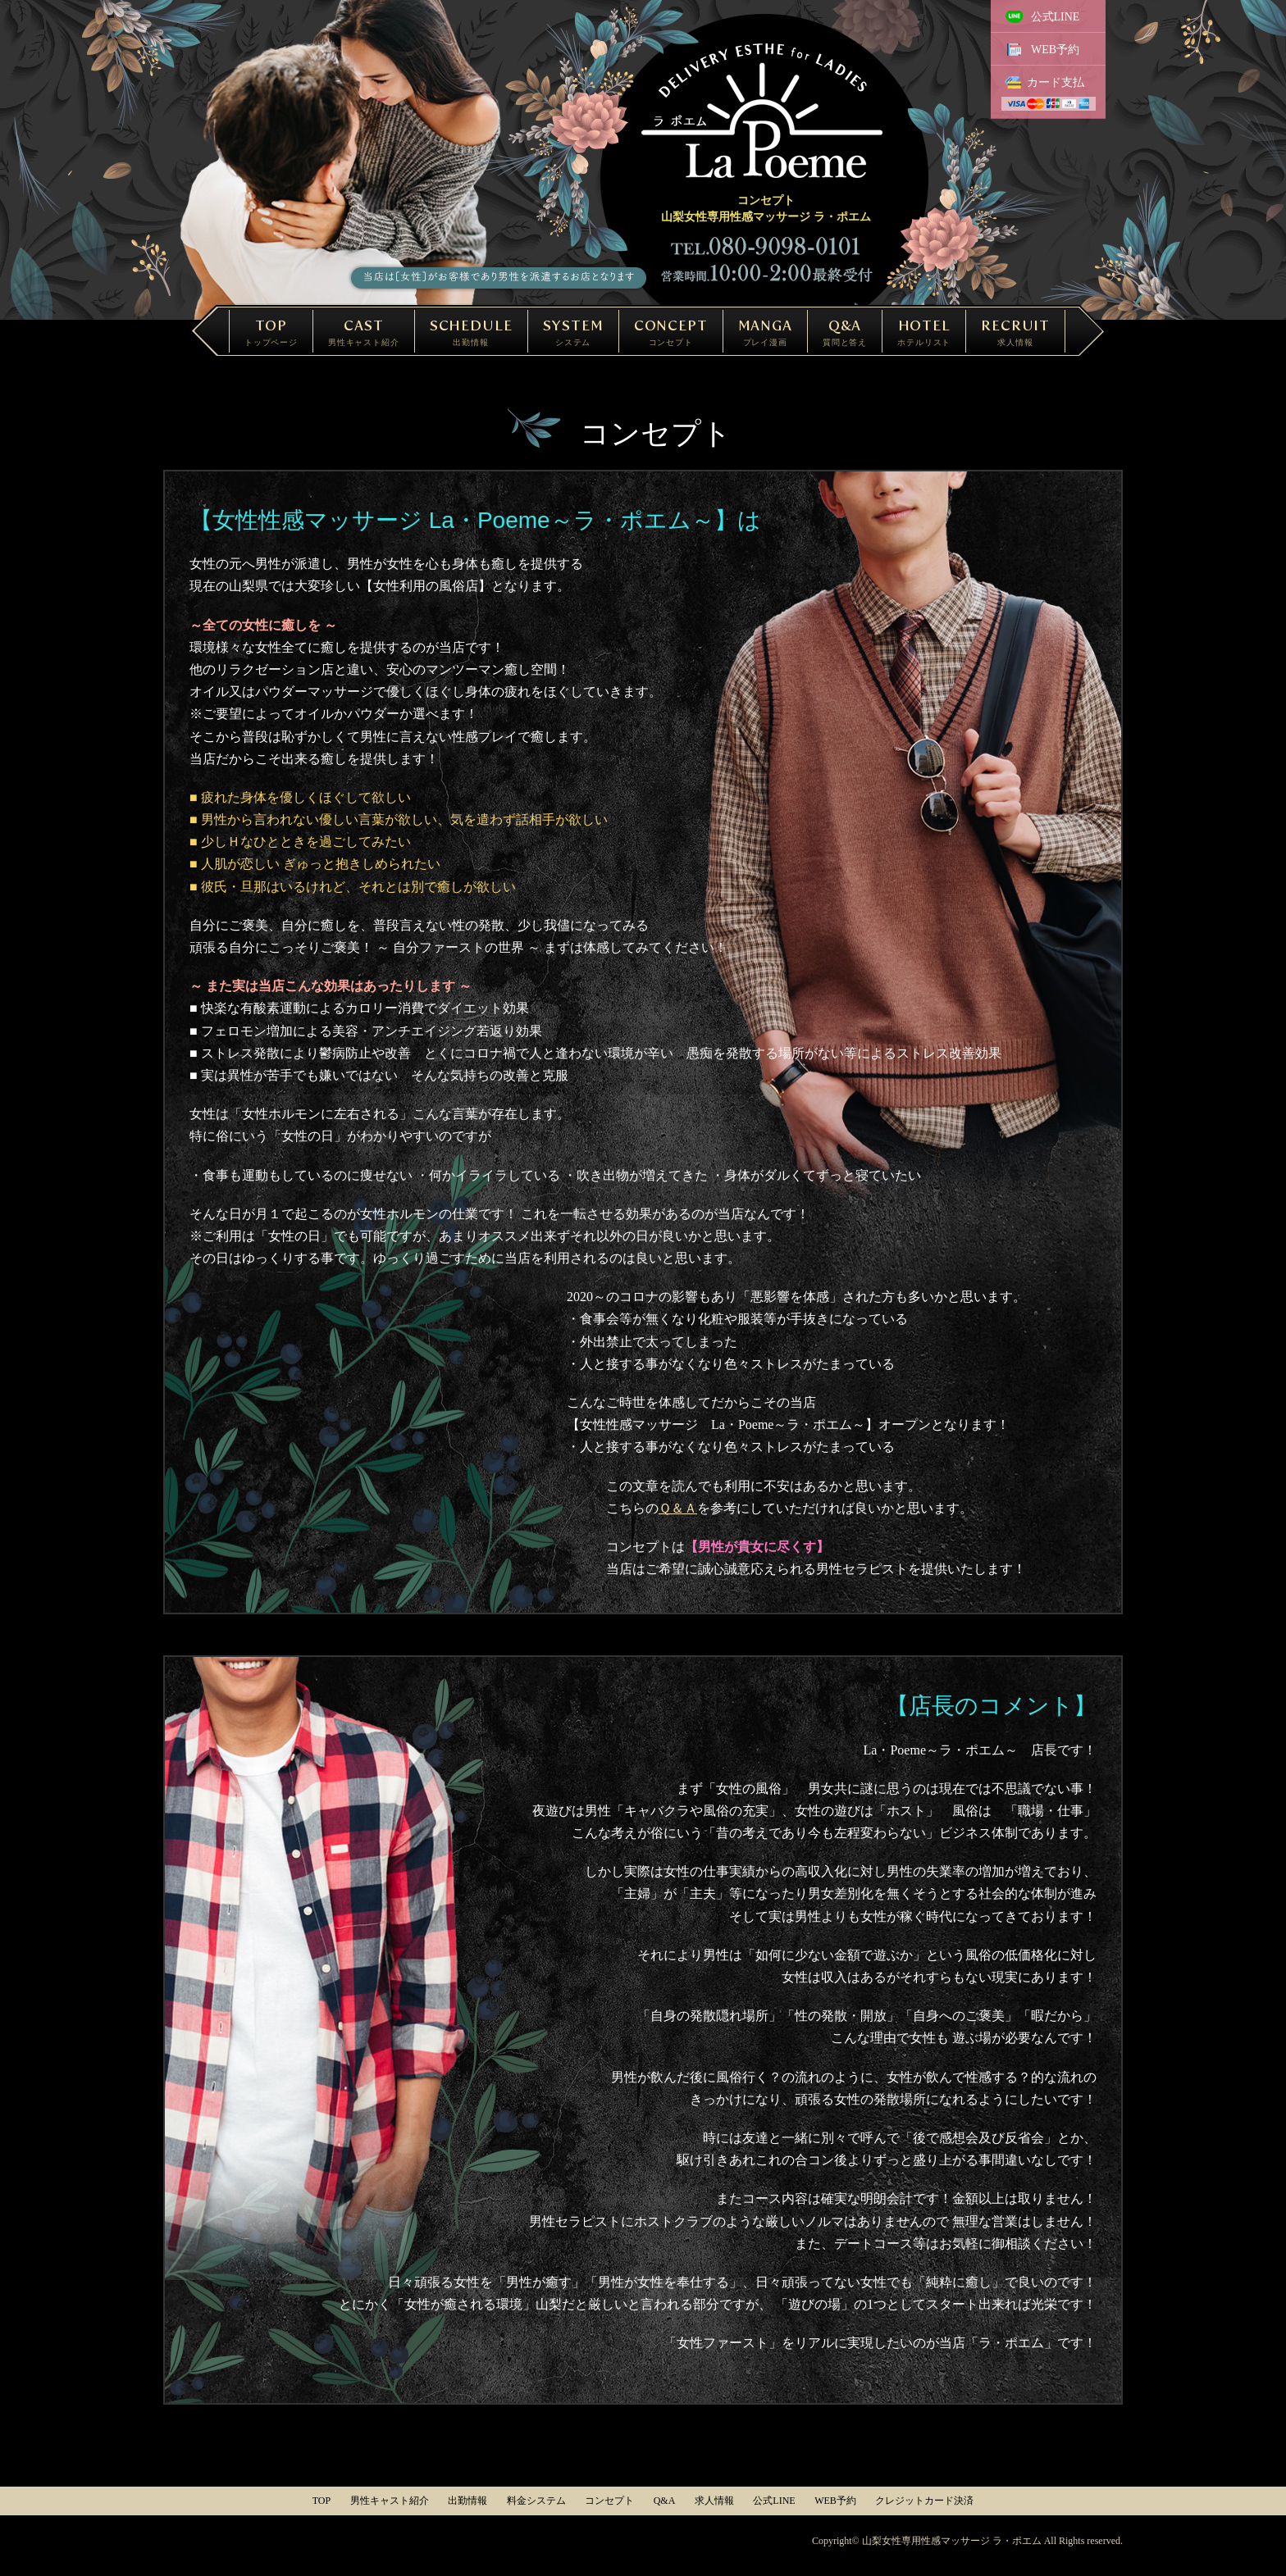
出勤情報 (467, 2500)
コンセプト (609, 2500)
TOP (271, 332)
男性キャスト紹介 (389, 2500)
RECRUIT (1015, 332)
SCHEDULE (471, 332)
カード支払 (1055, 82)
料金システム (536, 2500)
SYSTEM (573, 332)
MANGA (765, 332)
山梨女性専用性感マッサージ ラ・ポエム (952, 2540)
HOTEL (924, 332)
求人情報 (714, 2500)
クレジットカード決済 (924, 2500)
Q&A (845, 332)
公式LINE (1055, 17)
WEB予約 (1055, 49)
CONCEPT (671, 332)
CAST (363, 332)
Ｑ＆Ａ (678, 1508)
